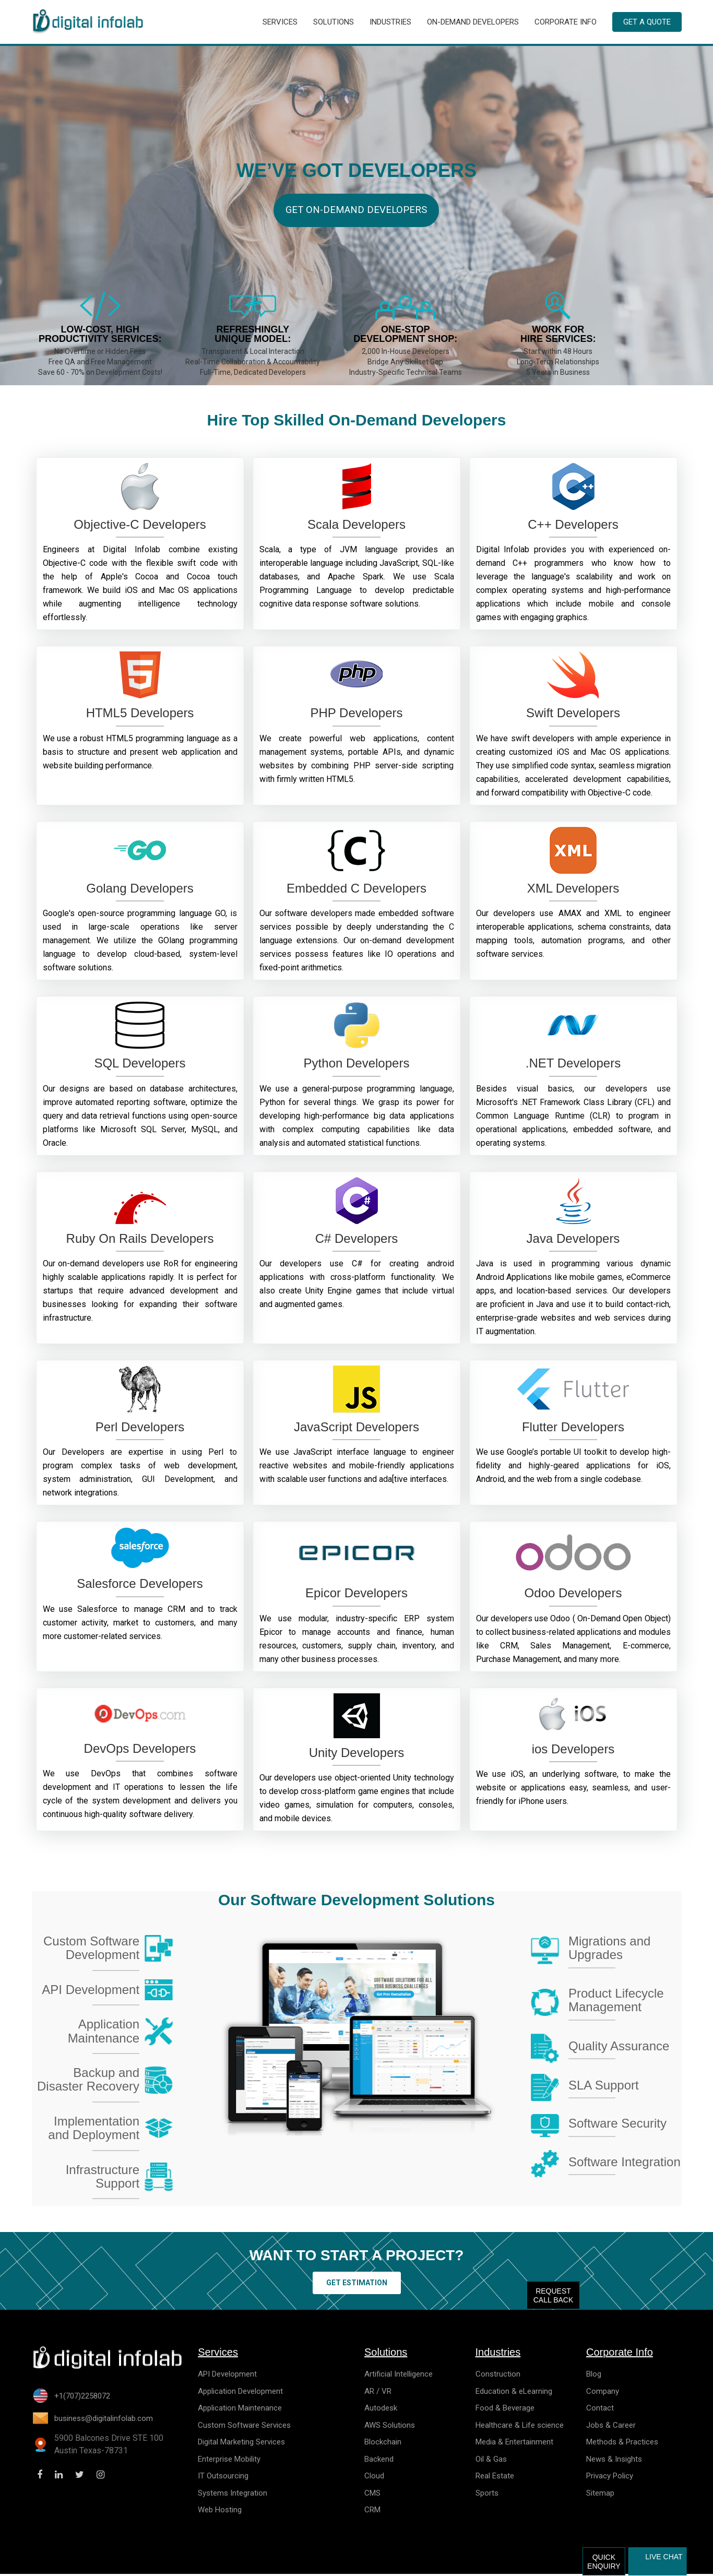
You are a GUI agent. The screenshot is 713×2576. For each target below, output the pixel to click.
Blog (593, 2376)
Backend (379, 2461)
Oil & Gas (491, 2461)
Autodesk (380, 2410)
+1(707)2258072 (82, 2398)
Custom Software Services (244, 2427)
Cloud (374, 2478)
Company (602, 2393)
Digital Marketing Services (241, 2444)
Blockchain (382, 2444)
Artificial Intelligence (398, 2376)
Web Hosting (220, 2511)
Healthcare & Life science (520, 2427)
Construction (498, 2376)
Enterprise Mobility (229, 2461)
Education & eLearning (514, 2393)
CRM (372, 2511)
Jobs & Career (611, 2427)
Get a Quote (647, 23)
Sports (487, 2495)
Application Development (240, 2393)
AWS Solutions (389, 2427)
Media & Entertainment (514, 2444)
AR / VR (377, 2393)
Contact (600, 2410)
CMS (372, 2495)
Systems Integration (232, 2495)
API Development (227, 2376)
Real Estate (495, 2478)
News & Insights (614, 2461)
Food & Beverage (505, 2410)
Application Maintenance (240, 2410)
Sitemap (600, 2495)
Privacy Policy (609, 2478)
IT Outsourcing (223, 2478)
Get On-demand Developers (356, 218)
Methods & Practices (622, 2444)
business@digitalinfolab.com (103, 2420)
